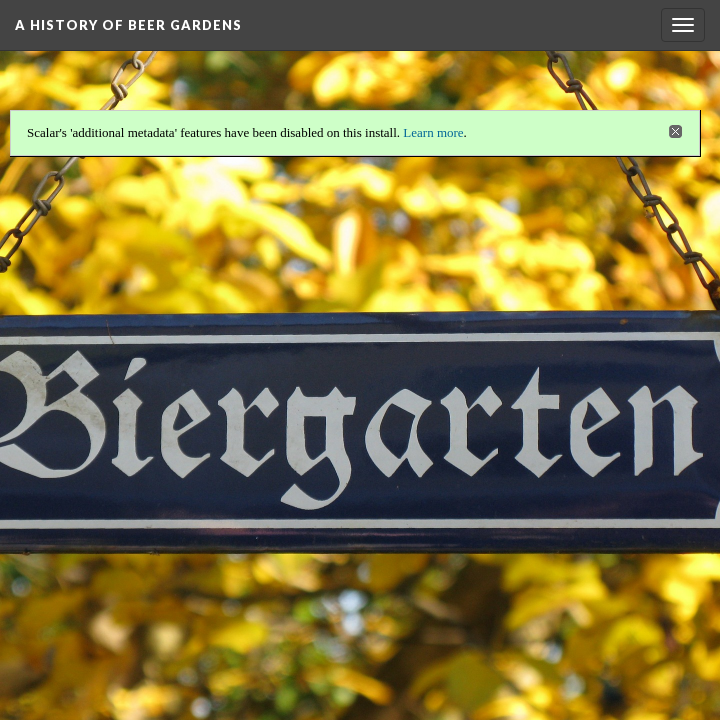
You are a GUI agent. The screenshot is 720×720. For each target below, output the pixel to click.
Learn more (433, 131)
